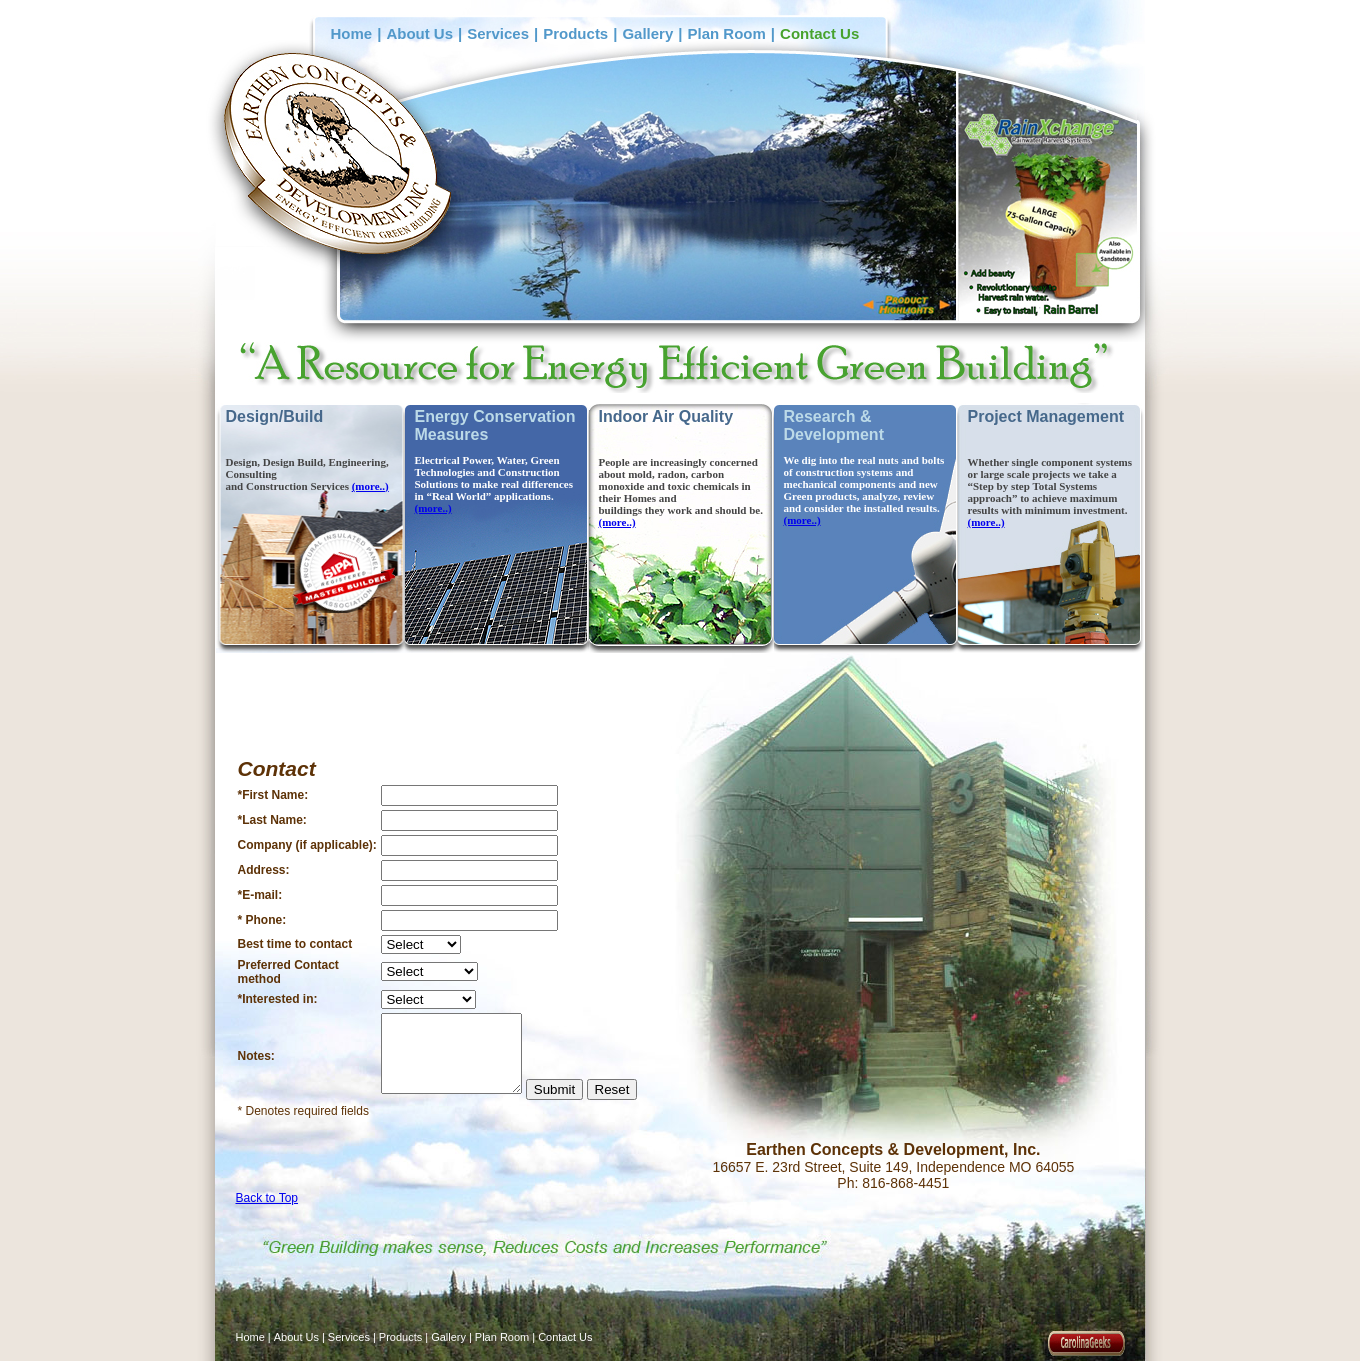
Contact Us (819, 33)
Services (498, 33)
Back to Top (267, 1198)
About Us (419, 33)
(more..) (370, 486)
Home (352, 33)
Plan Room (727, 33)
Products (575, 33)
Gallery (647, 33)
